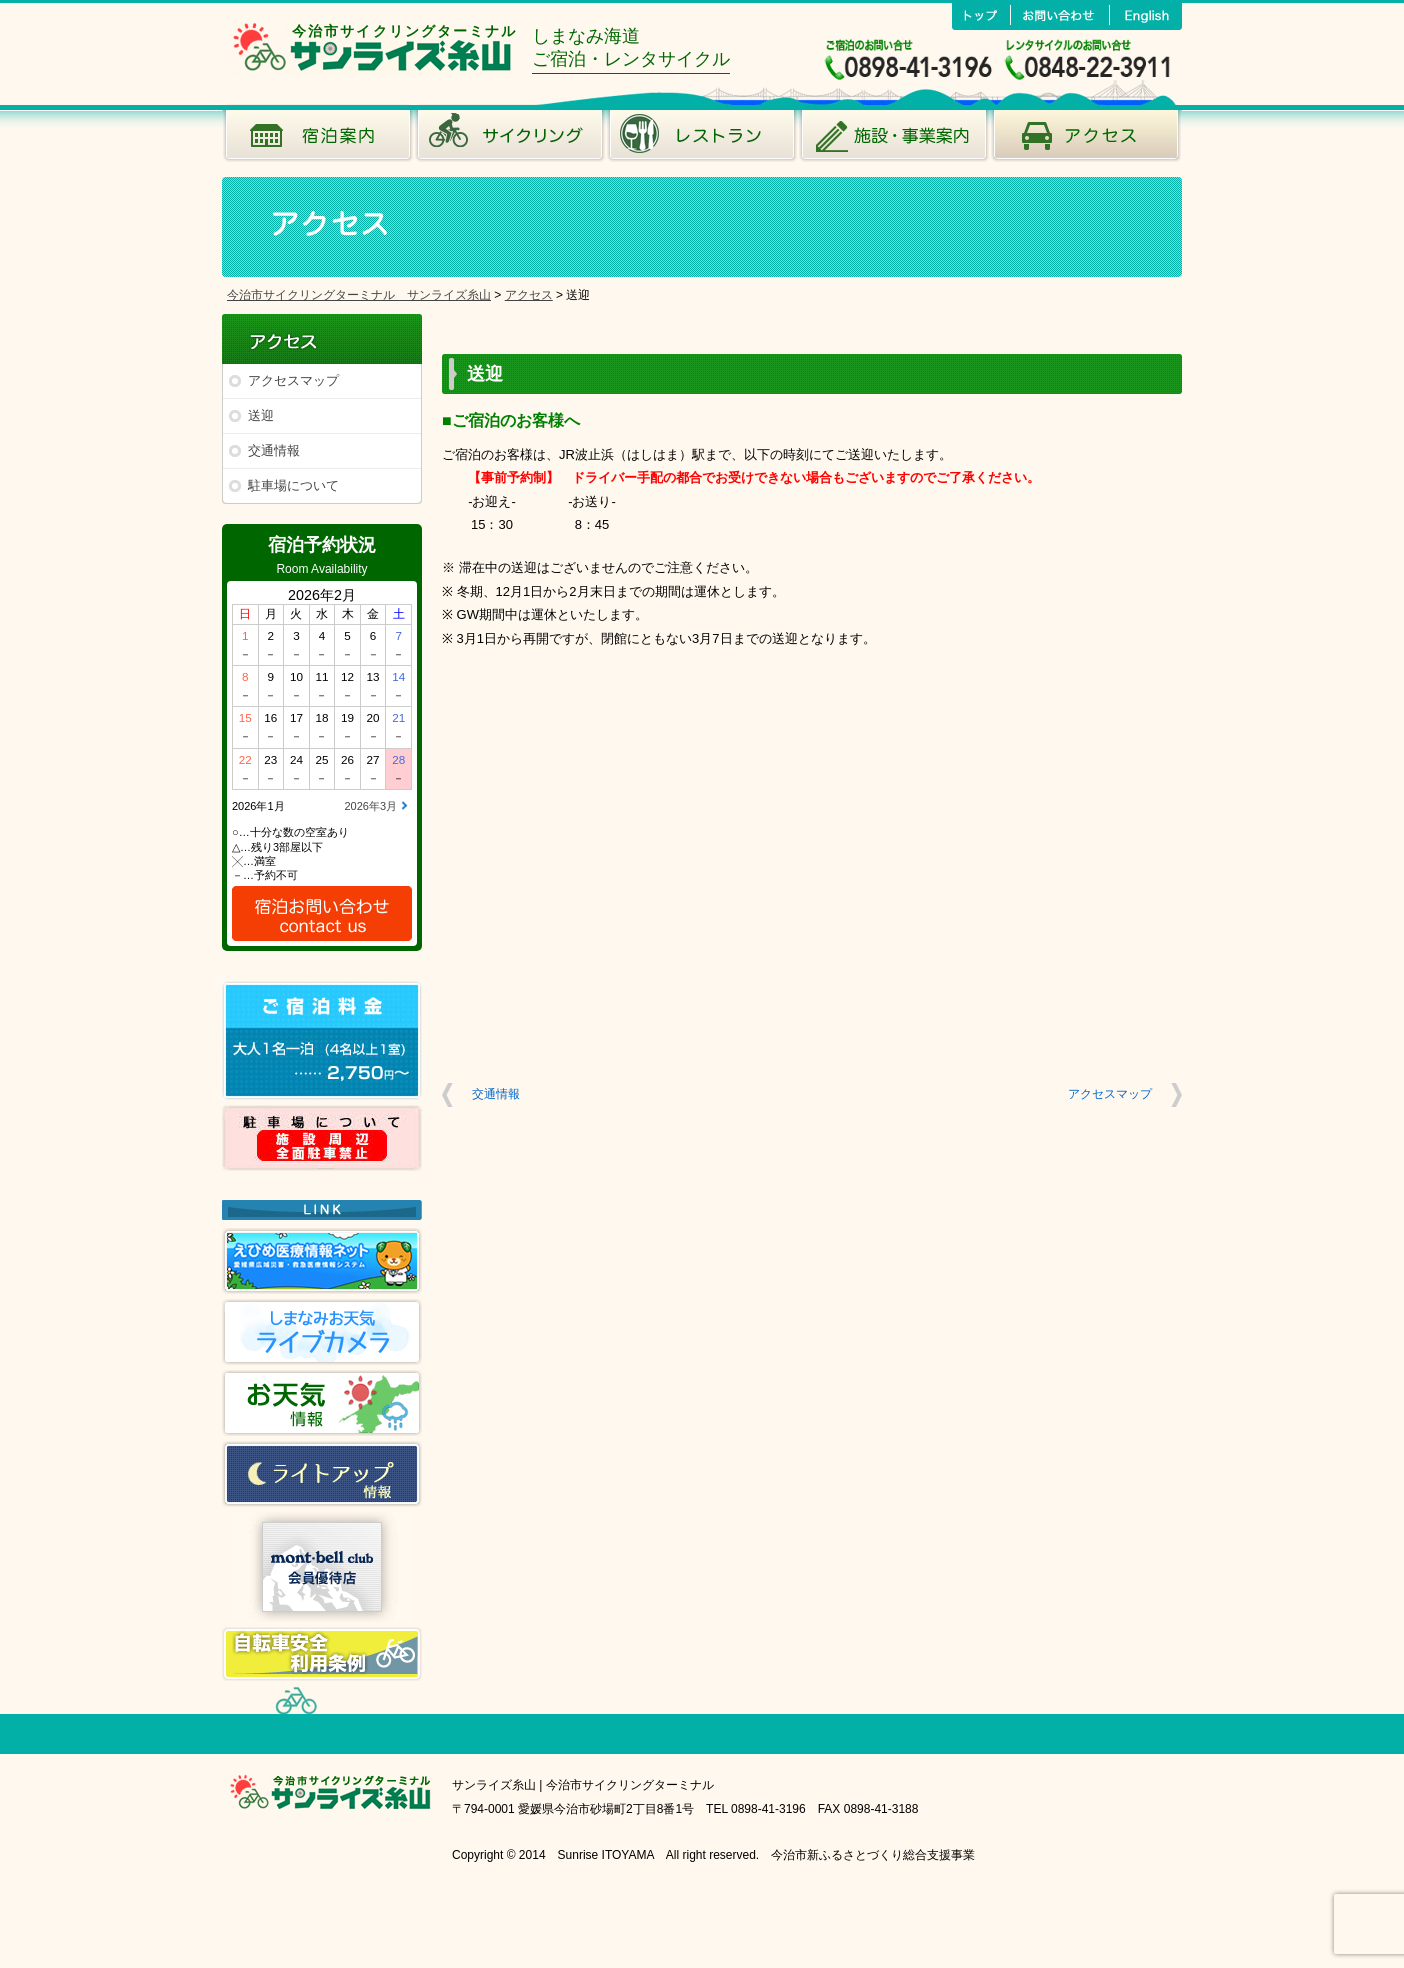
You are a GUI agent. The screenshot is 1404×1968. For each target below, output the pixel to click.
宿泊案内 (318, 140)
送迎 (261, 415)
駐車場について (293, 485)
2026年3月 (370, 806)
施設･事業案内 (894, 140)
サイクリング (510, 140)
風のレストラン (702, 140)
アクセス (1086, 140)
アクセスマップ (293, 380)
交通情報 (274, 450)
